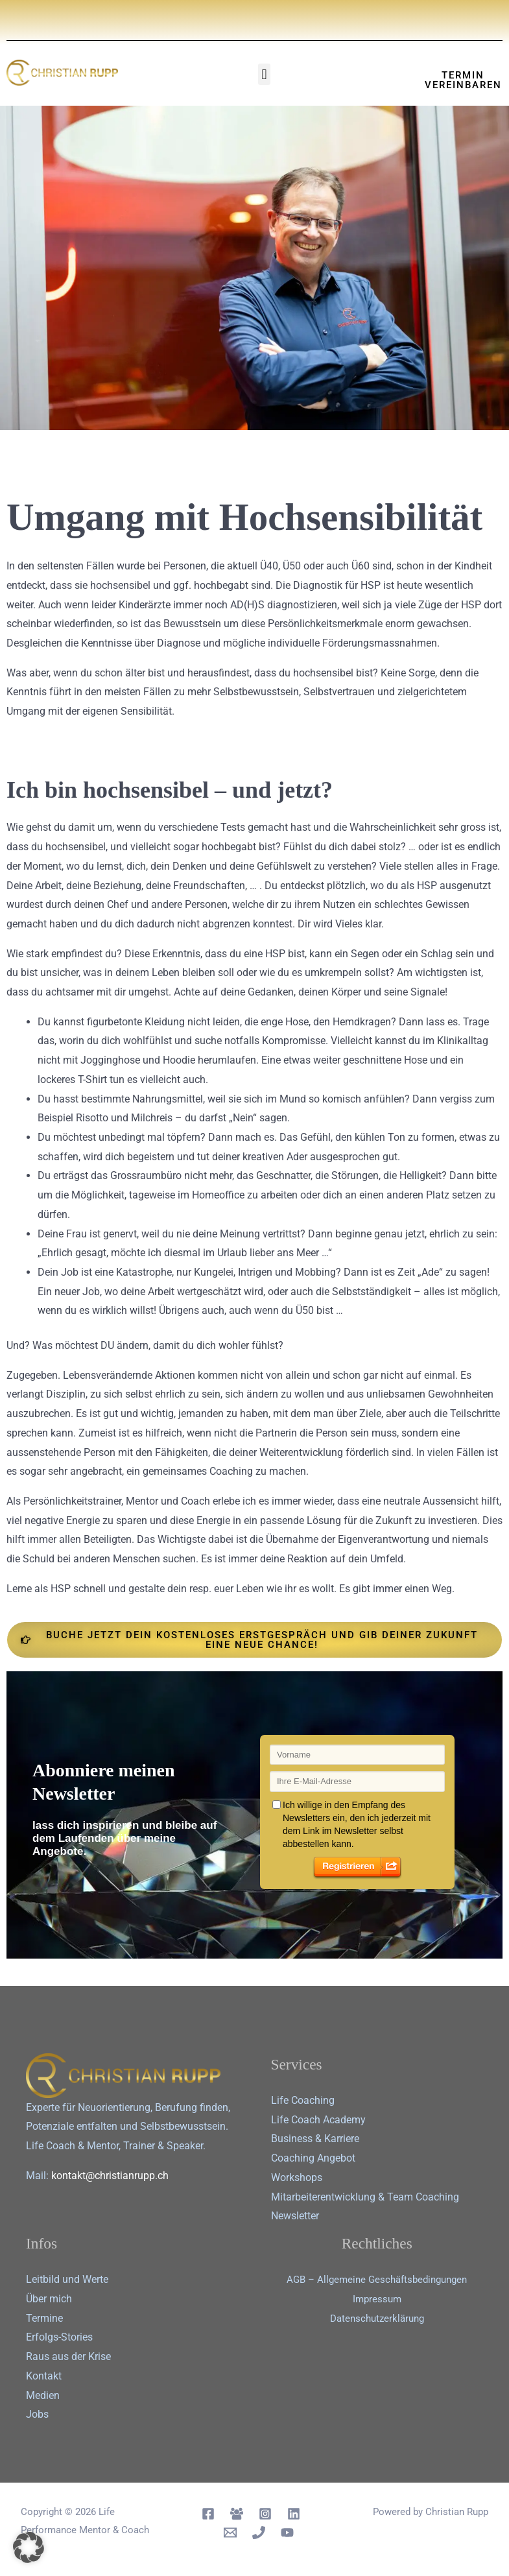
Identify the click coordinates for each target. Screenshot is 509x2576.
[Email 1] (230, 2532)
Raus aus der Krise (68, 2356)
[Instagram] (265, 2513)
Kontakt (44, 2376)
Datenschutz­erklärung (377, 2318)
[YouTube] (287, 2532)
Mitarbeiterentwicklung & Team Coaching (365, 2197)
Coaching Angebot (313, 2158)
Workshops (296, 2177)
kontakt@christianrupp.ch (110, 2175)
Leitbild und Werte (67, 2279)
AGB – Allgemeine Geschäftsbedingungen (377, 2279)
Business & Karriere (315, 2138)
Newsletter (295, 2216)
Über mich (49, 2299)
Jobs (37, 2414)
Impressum (377, 2299)
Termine (44, 2318)
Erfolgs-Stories (59, 2337)
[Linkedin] (293, 2513)
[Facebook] (208, 2513)
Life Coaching (303, 2100)
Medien (43, 2395)
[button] (264, 74)
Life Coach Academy (318, 2120)
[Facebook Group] (236, 2513)
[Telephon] (258, 2532)
